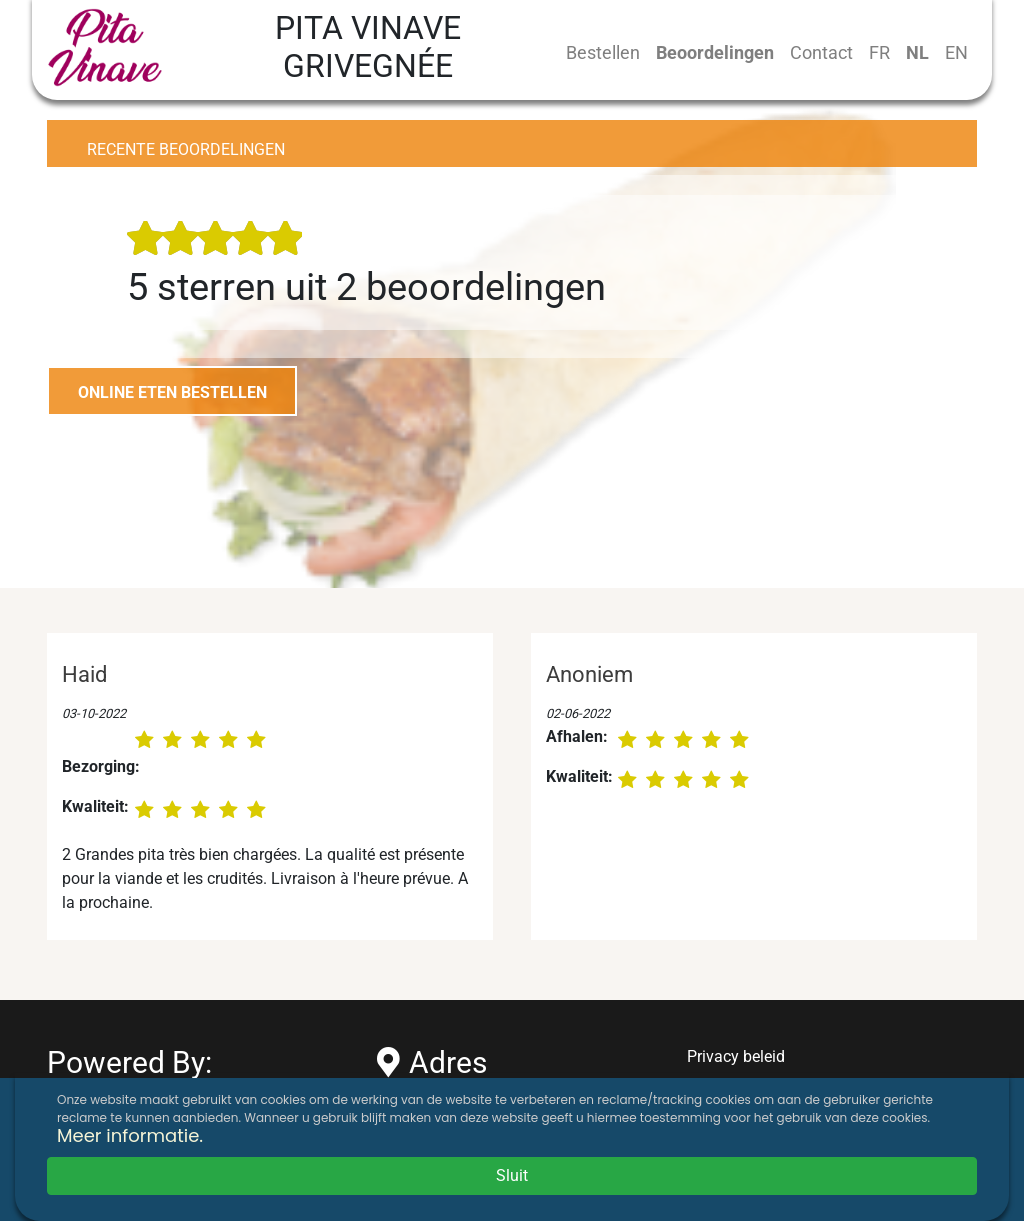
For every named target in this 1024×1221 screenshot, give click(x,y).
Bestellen (603, 52)
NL (917, 52)
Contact (821, 52)
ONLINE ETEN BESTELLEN (172, 392)
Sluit (512, 1175)
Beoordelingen (715, 52)
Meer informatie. (130, 1135)
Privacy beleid (736, 1056)
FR (879, 52)
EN (956, 52)
